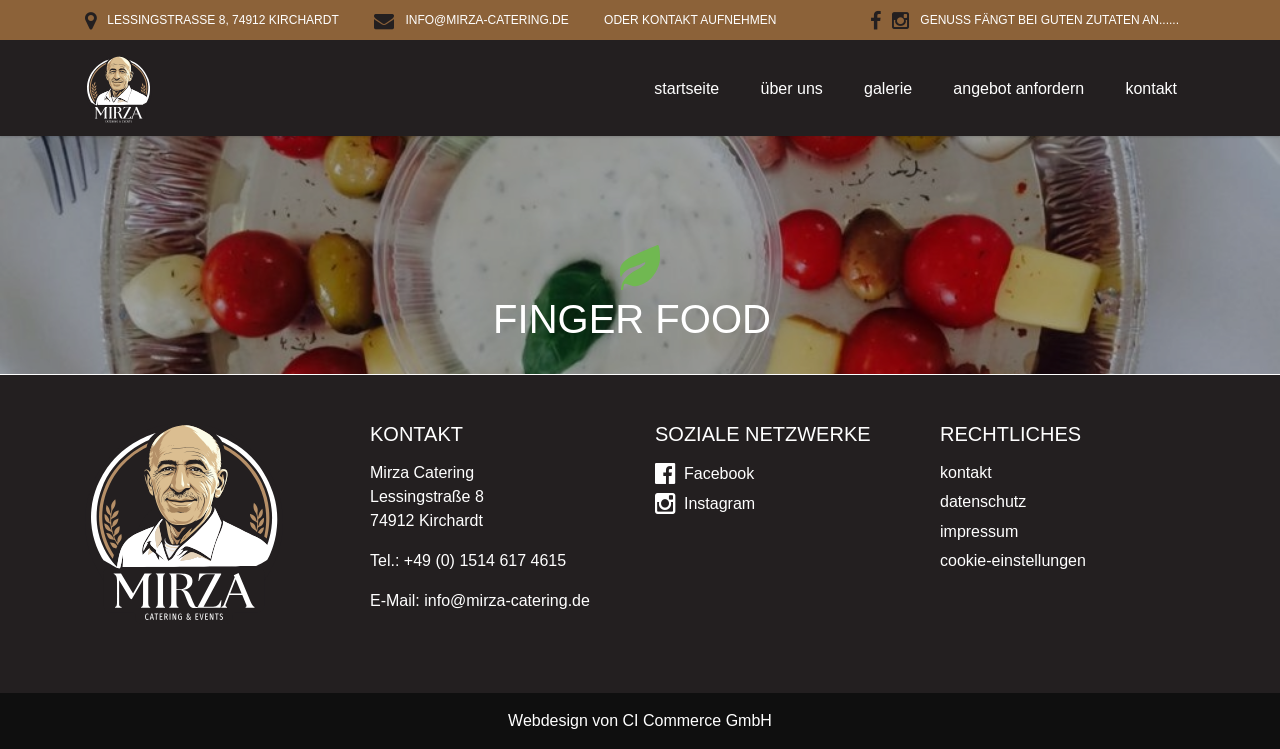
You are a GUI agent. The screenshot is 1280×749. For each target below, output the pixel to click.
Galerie (888, 88)
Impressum (979, 531)
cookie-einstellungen (1013, 560)
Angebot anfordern (1018, 88)
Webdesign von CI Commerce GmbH (640, 720)
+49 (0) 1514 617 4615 (485, 560)
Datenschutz (983, 501)
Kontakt (1151, 88)
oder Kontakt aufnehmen (690, 20)
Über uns (792, 88)
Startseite (686, 88)
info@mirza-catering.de (471, 20)
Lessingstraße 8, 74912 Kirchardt (212, 20)
